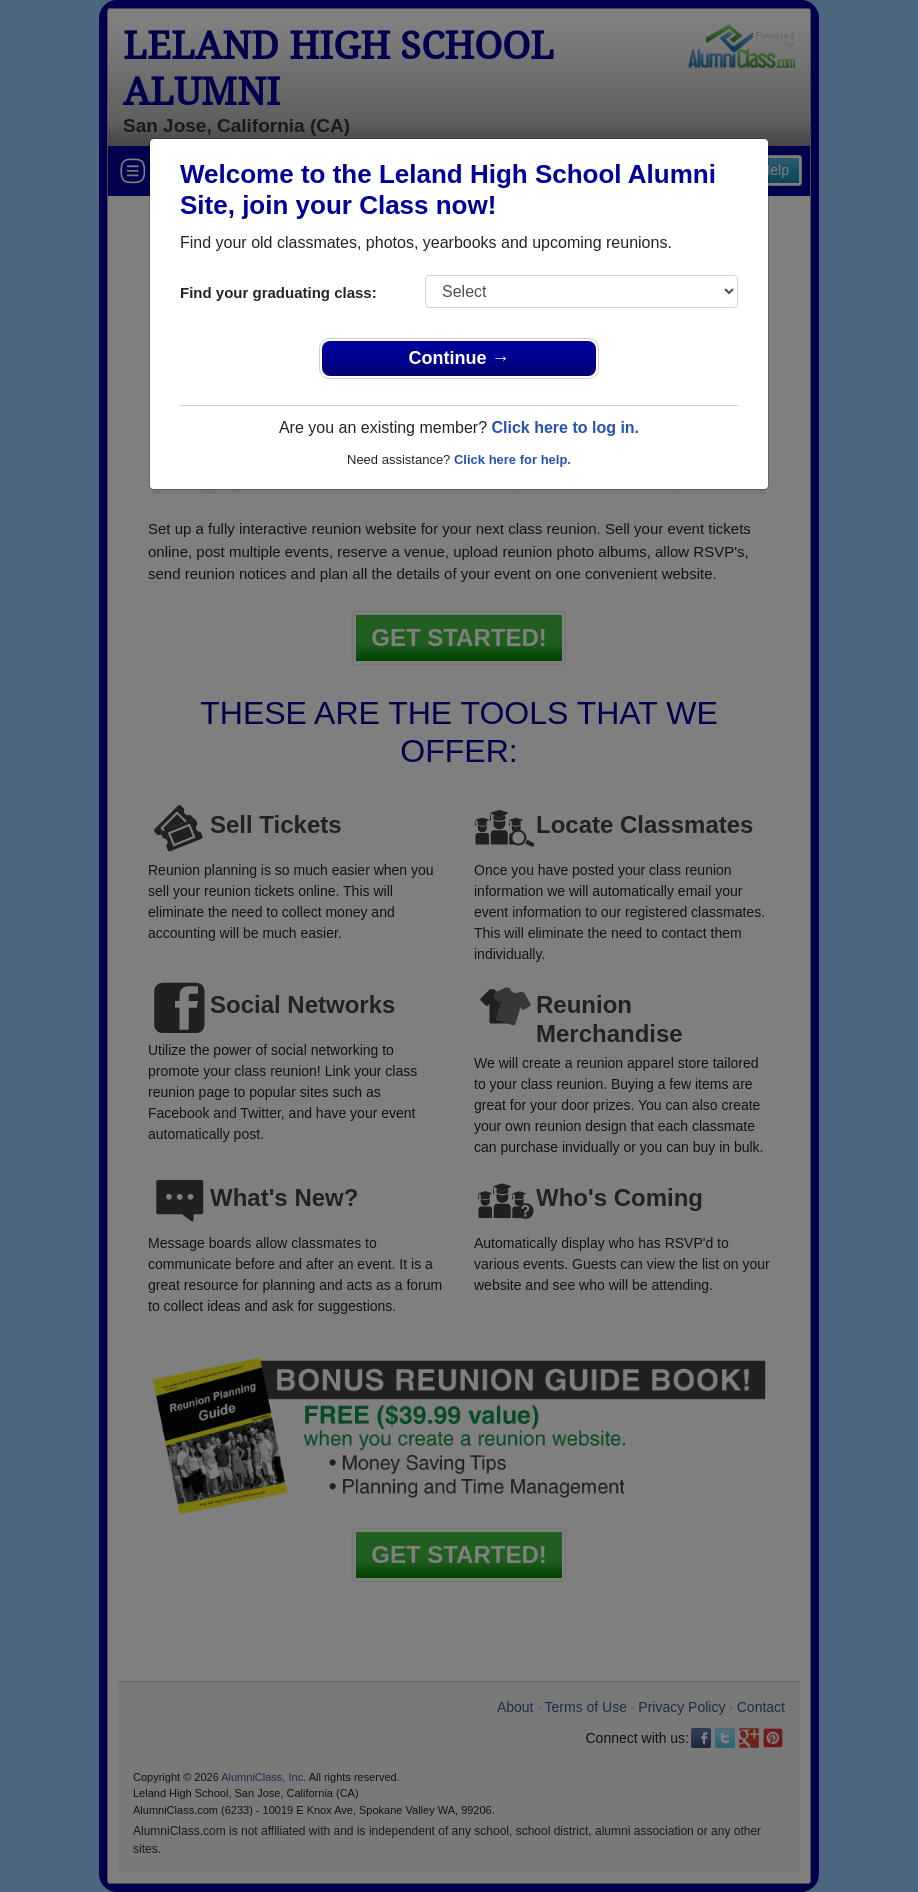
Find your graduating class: (278, 292)
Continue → (459, 358)
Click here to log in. (565, 427)
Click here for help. (512, 459)
